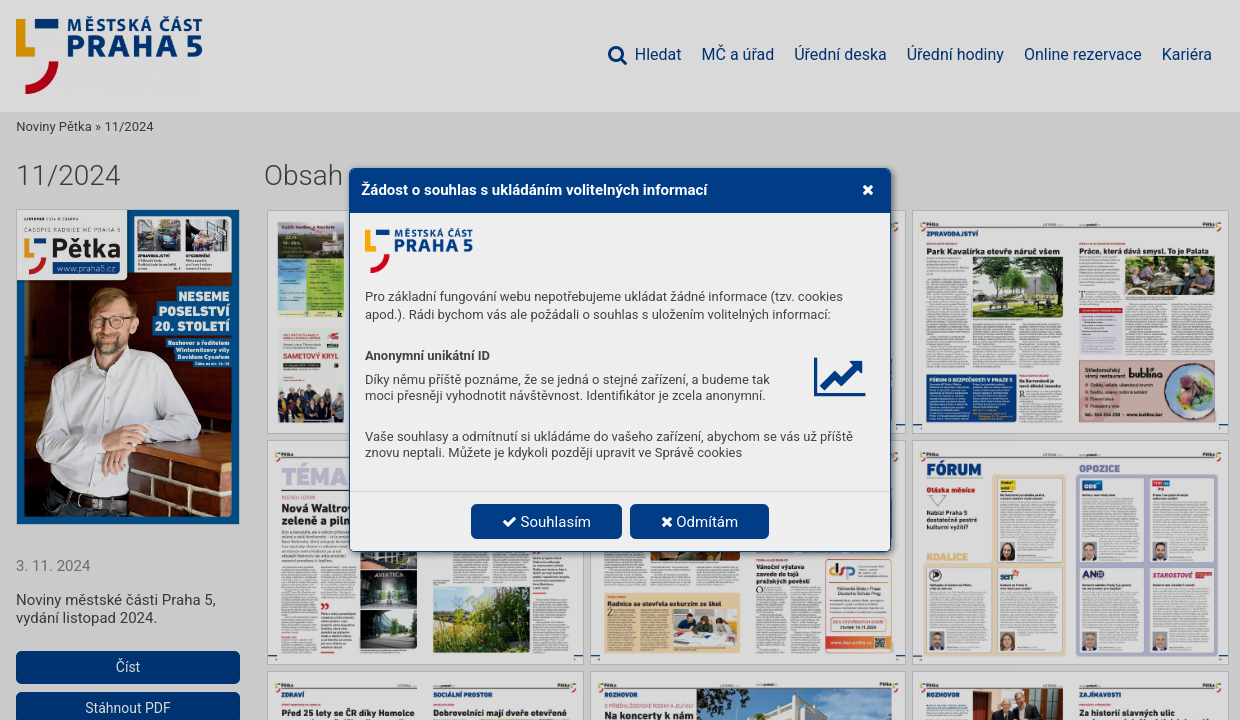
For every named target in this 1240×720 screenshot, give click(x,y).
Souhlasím (546, 522)
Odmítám (700, 522)
